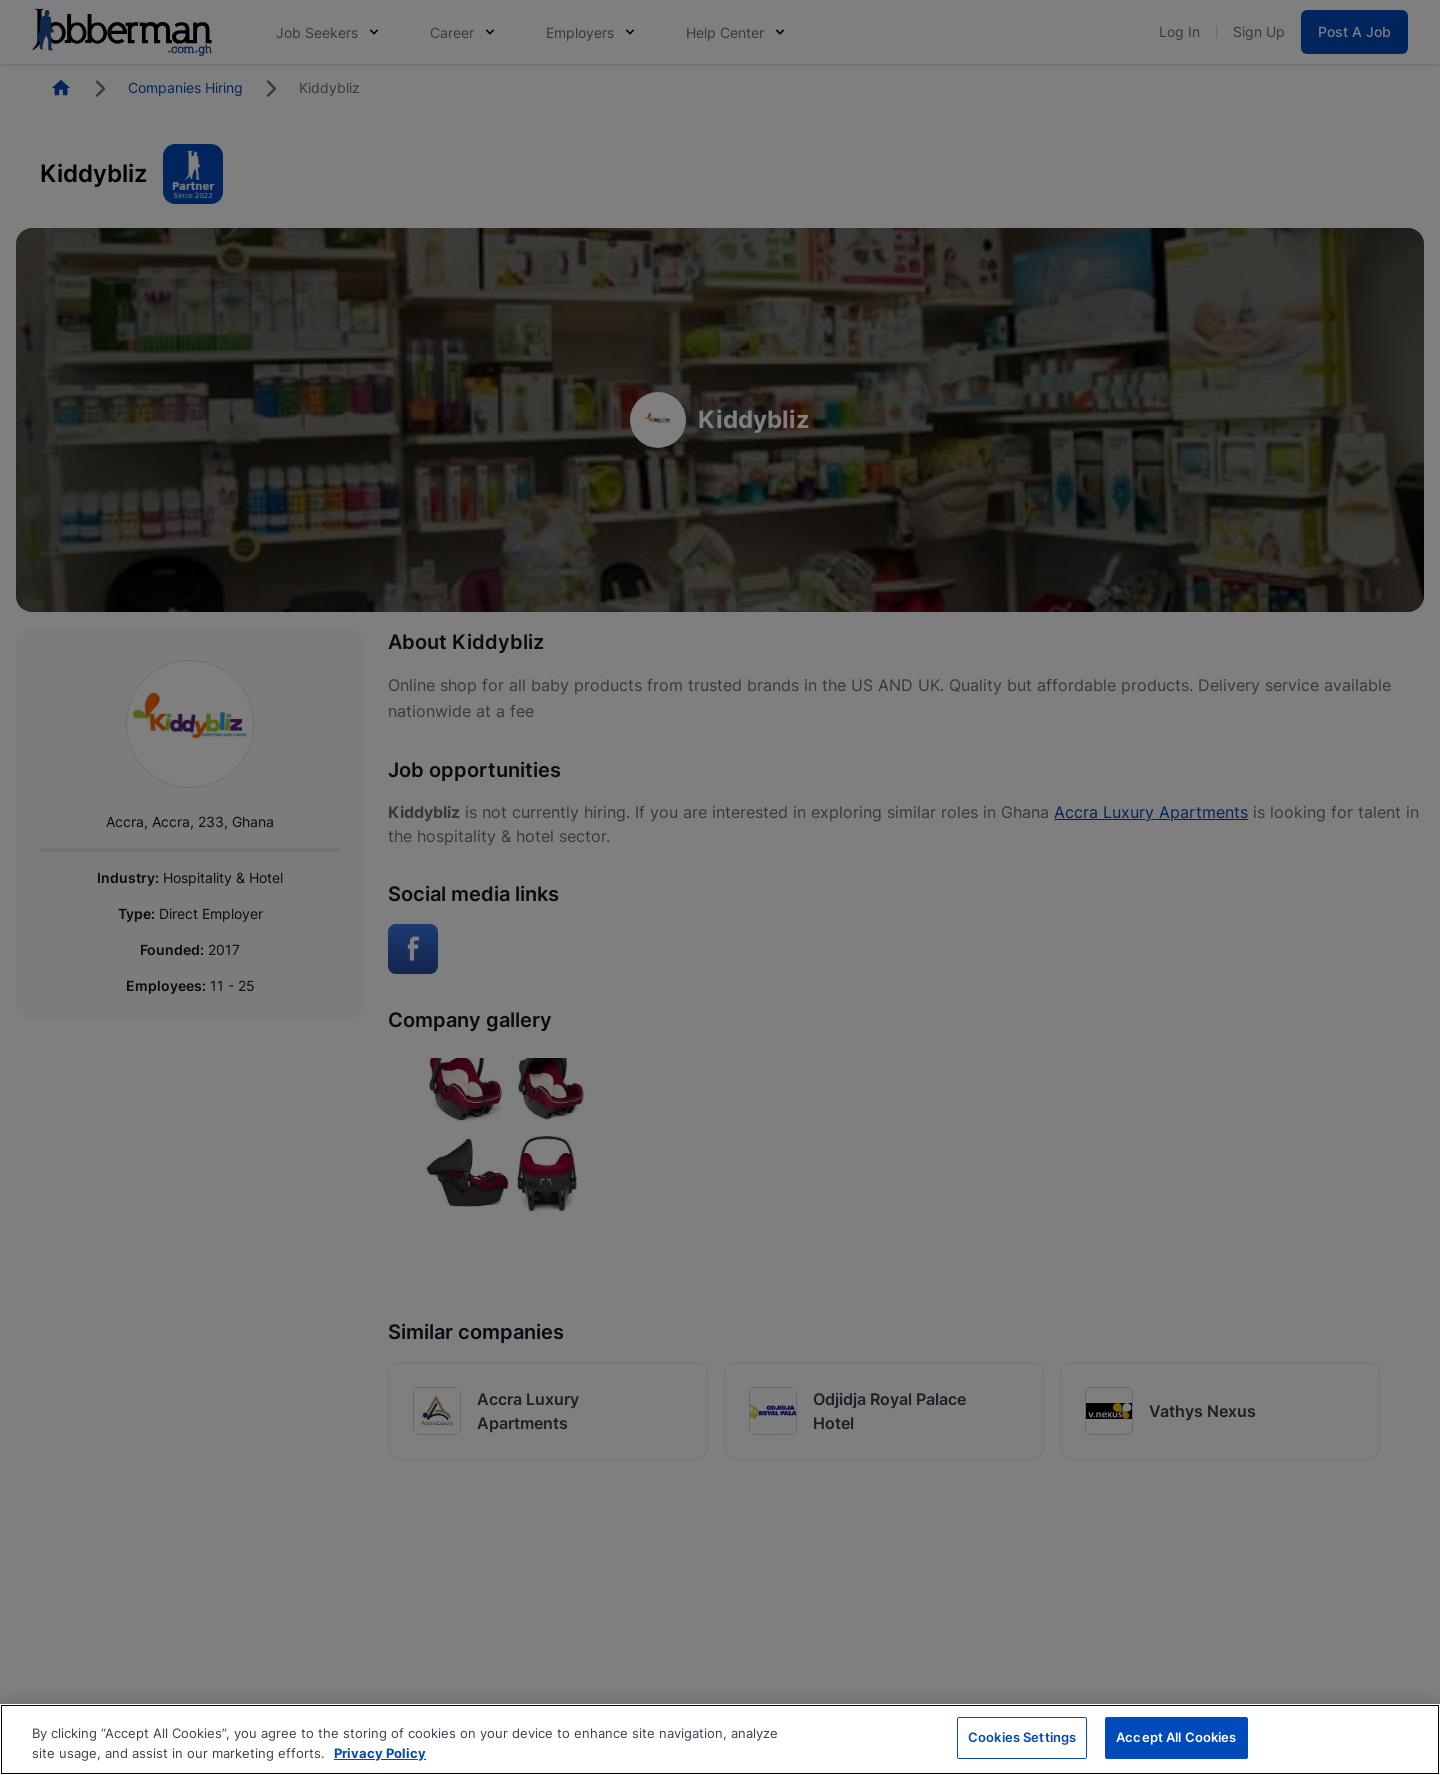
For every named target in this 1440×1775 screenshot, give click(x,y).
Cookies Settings (1022, 1737)
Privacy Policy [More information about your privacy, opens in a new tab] (380, 1753)
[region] (720, 1739)
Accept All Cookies (1176, 1737)
